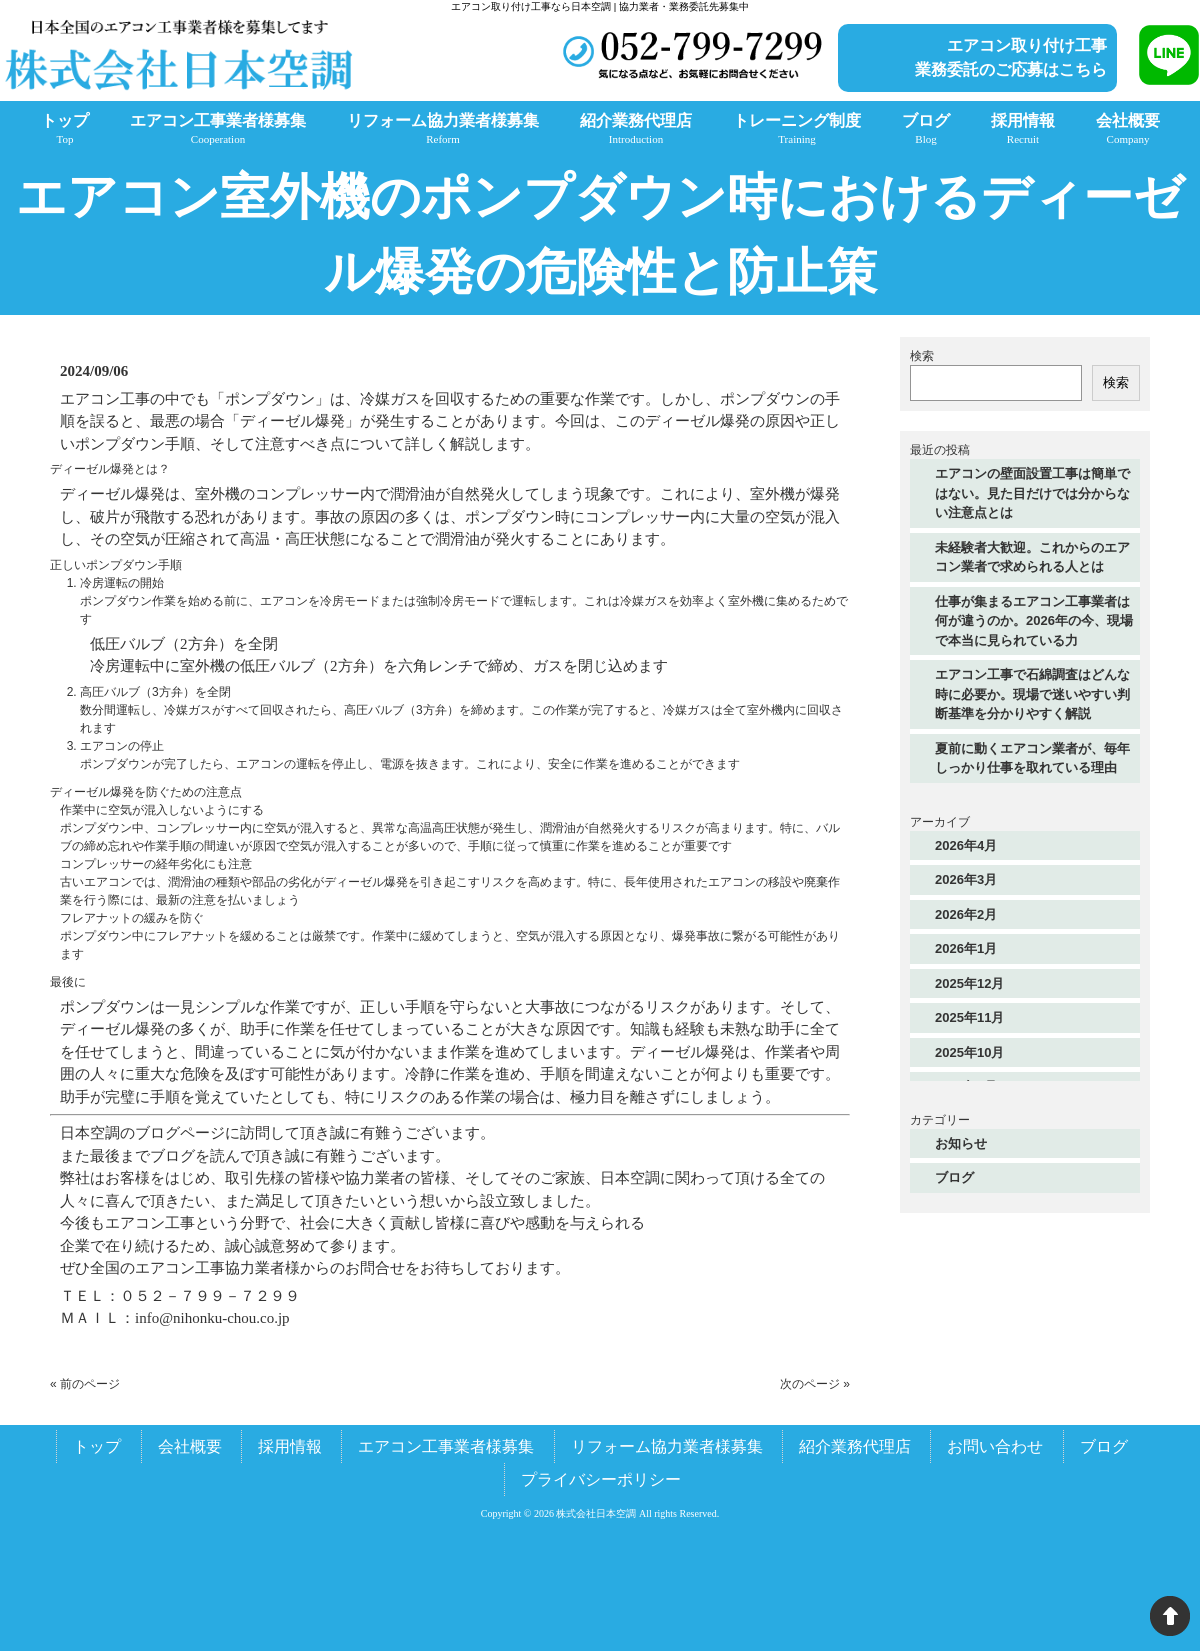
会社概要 (190, 1446)
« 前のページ (85, 1384)
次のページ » (815, 1384)
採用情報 (290, 1446)
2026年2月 (966, 914)
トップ (97, 1446)
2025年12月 (969, 983)
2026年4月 (966, 845)
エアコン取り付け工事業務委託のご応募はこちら (1011, 57)
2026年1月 (966, 948)
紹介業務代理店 (855, 1446)
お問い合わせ (995, 1446)
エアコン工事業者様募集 (446, 1446)
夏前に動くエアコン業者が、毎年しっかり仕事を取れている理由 (1032, 758)
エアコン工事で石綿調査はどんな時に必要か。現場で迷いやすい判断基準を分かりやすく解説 (1032, 694)
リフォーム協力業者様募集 (667, 1446)
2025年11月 (969, 1017)
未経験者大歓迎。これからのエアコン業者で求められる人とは (1032, 557)
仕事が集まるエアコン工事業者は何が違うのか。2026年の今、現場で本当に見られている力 (1034, 621)
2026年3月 (966, 879)
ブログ (954, 1177)
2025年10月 (969, 1052)
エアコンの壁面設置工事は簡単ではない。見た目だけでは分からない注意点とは (1032, 493)
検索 (922, 356)
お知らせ (961, 1143)
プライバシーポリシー (601, 1479)
